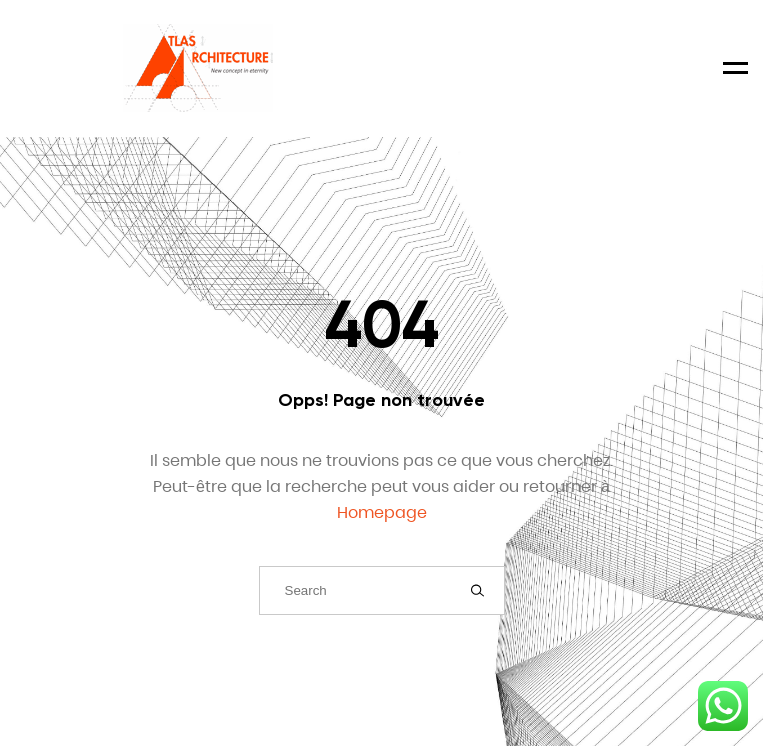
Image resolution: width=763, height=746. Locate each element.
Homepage (382, 512)
